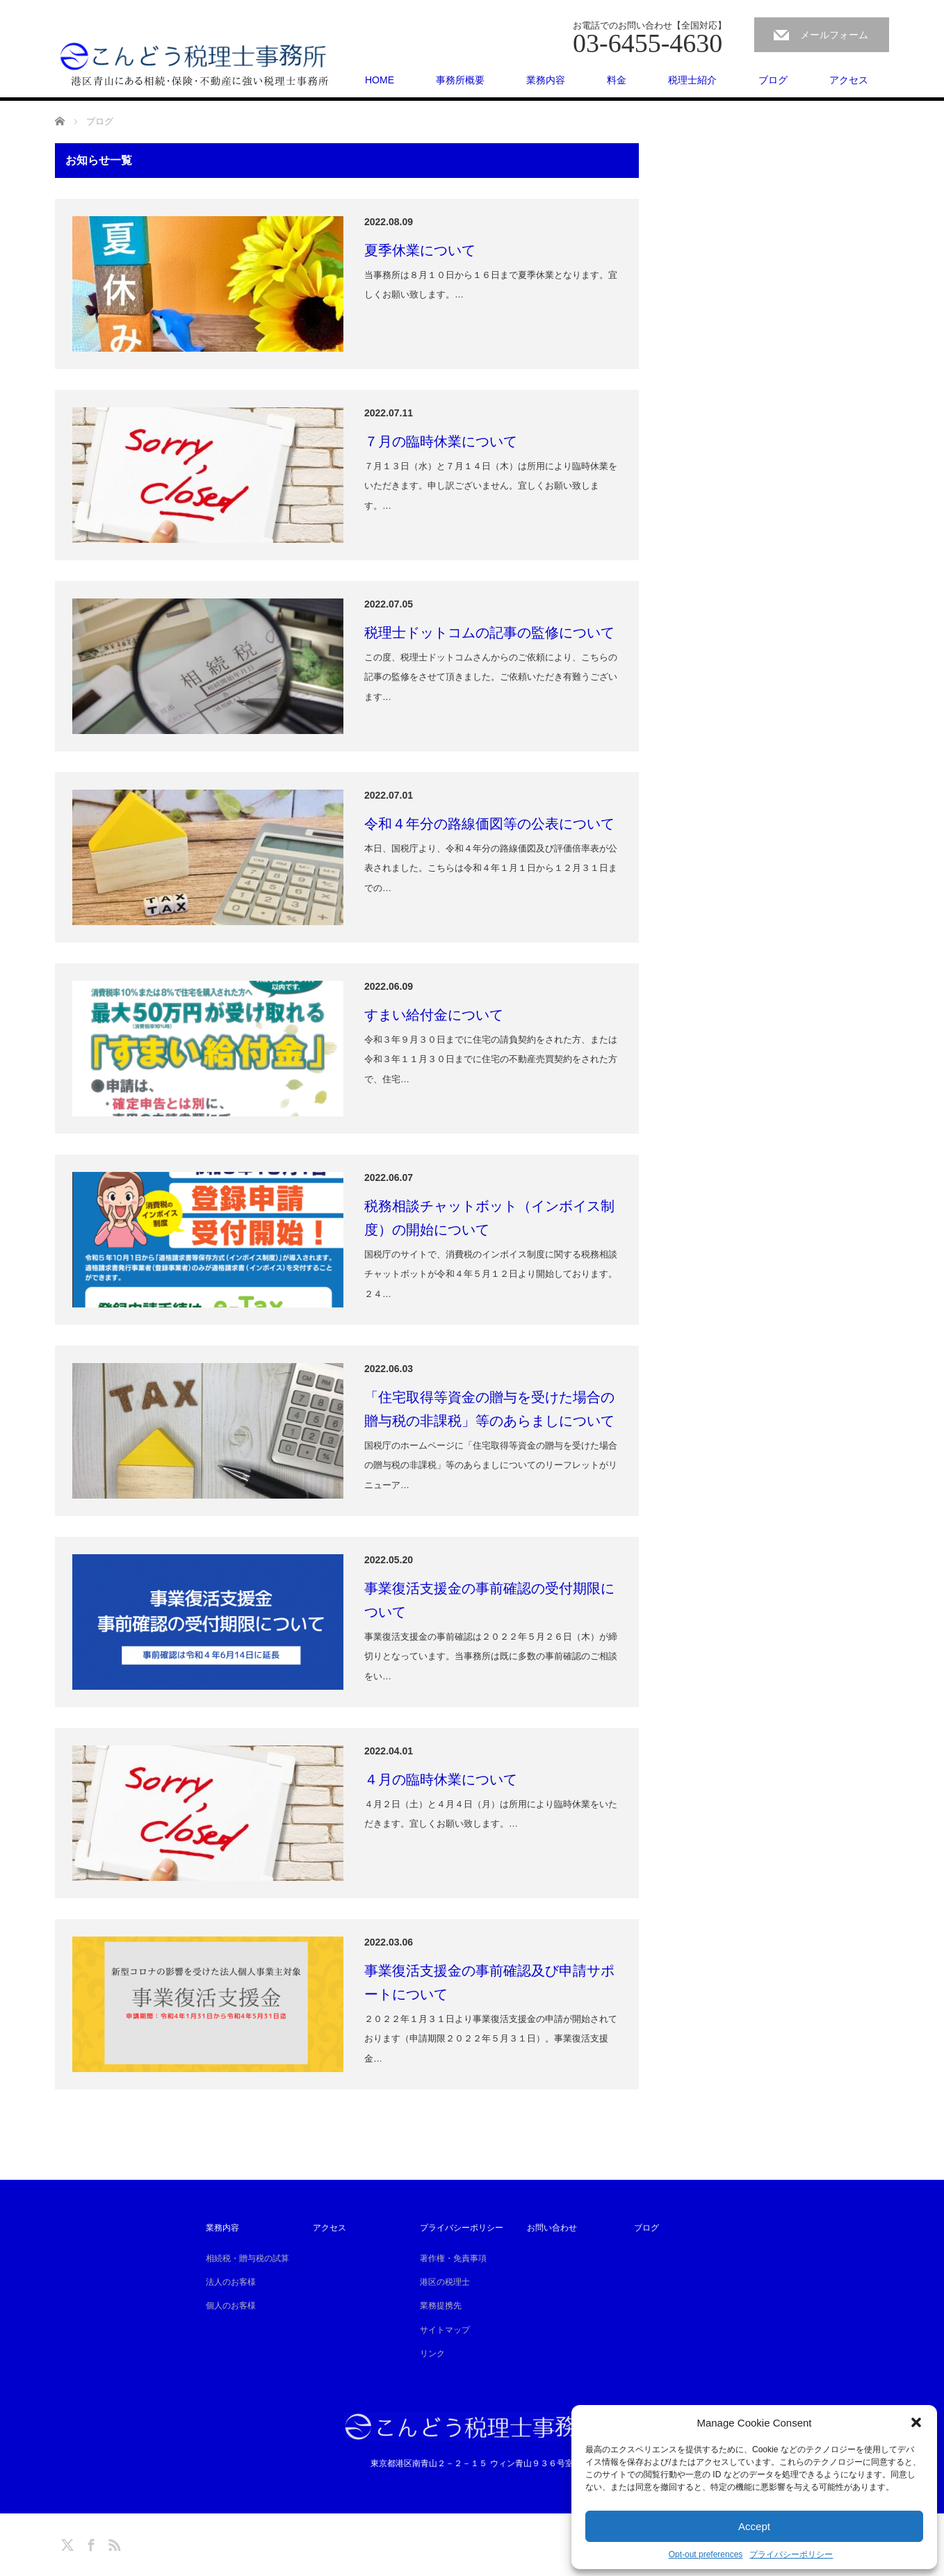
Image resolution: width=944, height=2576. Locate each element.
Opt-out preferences (706, 2554)
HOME (379, 79)
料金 (616, 79)
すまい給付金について (433, 1014)
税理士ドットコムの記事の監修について (489, 632)
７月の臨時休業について (440, 441)
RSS (112, 2542)
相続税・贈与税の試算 (247, 2258)
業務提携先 (441, 2305)
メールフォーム (834, 34)
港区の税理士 (445, 2282)
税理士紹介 (692, 79)
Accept (754, 2526)
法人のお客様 (231, 2282)
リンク (432, 2353)
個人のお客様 (231, 2305)
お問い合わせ (552, 2228)
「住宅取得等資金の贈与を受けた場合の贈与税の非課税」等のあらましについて (489, 1408)
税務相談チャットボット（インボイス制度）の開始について (489, 1217)
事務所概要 (460, 79)
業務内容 (545, 79)
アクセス (848, 79)
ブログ (773, 79)
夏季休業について (419, 250)
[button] (916, 2422)
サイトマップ (445, 2330)
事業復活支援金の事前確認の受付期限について (489, 1600)
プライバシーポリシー (791, 2554)
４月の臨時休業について (440, 1779)
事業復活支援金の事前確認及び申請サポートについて (489, 1982)
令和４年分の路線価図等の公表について (489, 823)
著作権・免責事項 (453, 2258)
